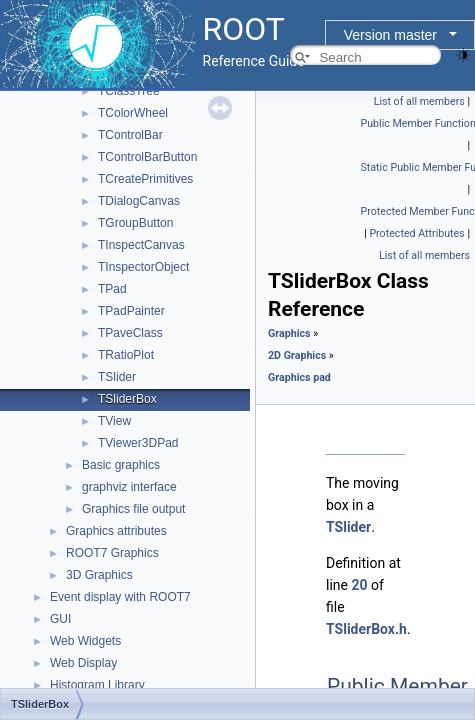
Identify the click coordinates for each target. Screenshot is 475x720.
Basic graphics (121, 465)
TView (114, 421)
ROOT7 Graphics (112, 553)
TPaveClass (130, 333)
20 (359, 585)
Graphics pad (299, 377)
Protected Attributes (416, 233)
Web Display (83, 663)
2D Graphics (297, 355)
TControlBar (130, 135)
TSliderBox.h (366, 629)
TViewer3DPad (138, 443)
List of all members (419, 101)
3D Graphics (99, 575)
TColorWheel (133, 113)
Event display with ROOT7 (120, 597)
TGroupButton (135, 223)
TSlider (117, 377)
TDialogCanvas (139, 201)
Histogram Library (97, 685)
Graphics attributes (116, 531)
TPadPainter (131, 311)
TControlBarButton (147, 157)
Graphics (289, 333)
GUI (60, 619)
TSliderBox (127, 399)
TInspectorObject (143, 267)
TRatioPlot (126, 355)
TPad (112, 289)
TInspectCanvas (141, 245)
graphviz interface (129, 487)
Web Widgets (85, 641)
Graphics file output (133, 509)
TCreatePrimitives (145, 179)
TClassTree (129, 91)
